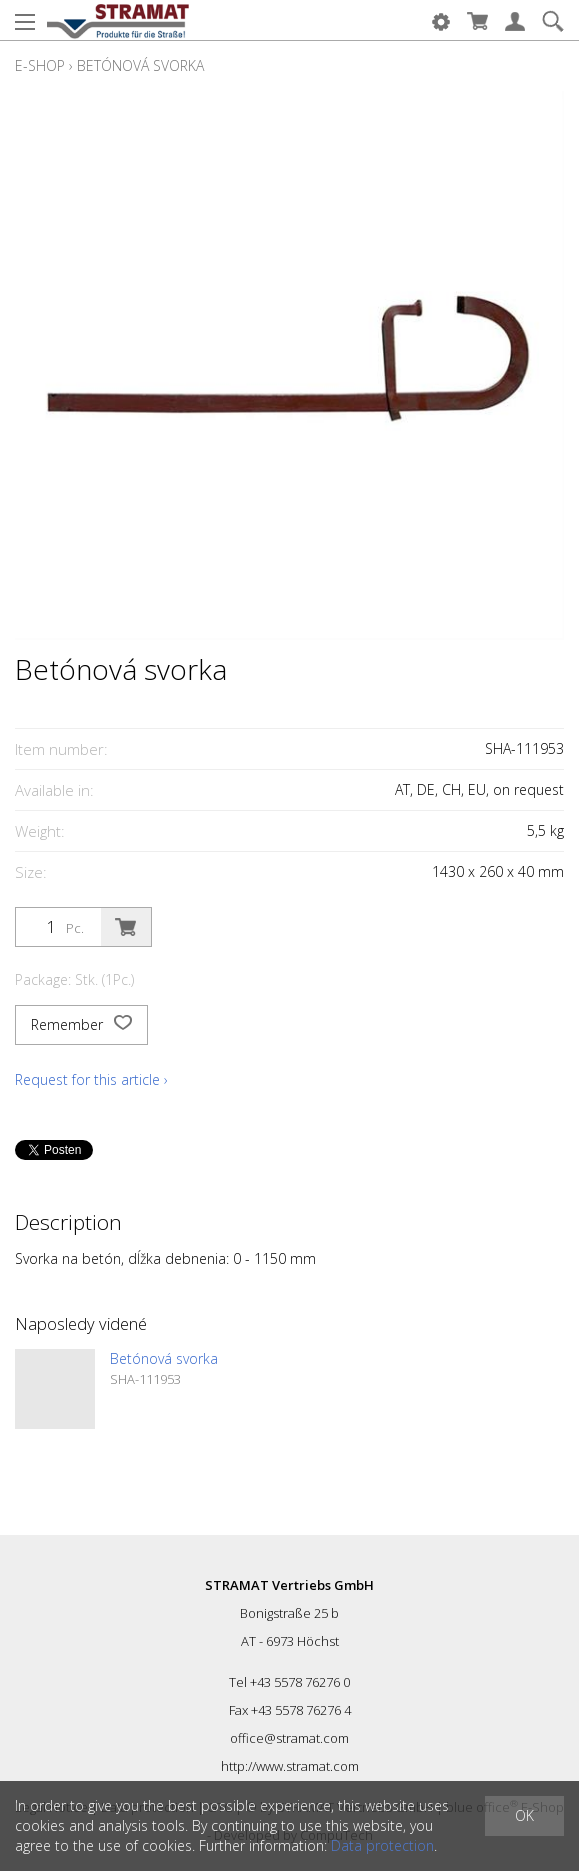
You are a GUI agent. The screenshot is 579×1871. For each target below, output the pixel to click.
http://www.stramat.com (290, 1766)
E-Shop (40, 65)
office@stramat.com (289, 1738)
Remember (81, 1025)
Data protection (382, 1845)
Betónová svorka (140, 65)
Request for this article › (91, 1079)
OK (524, 1815)
